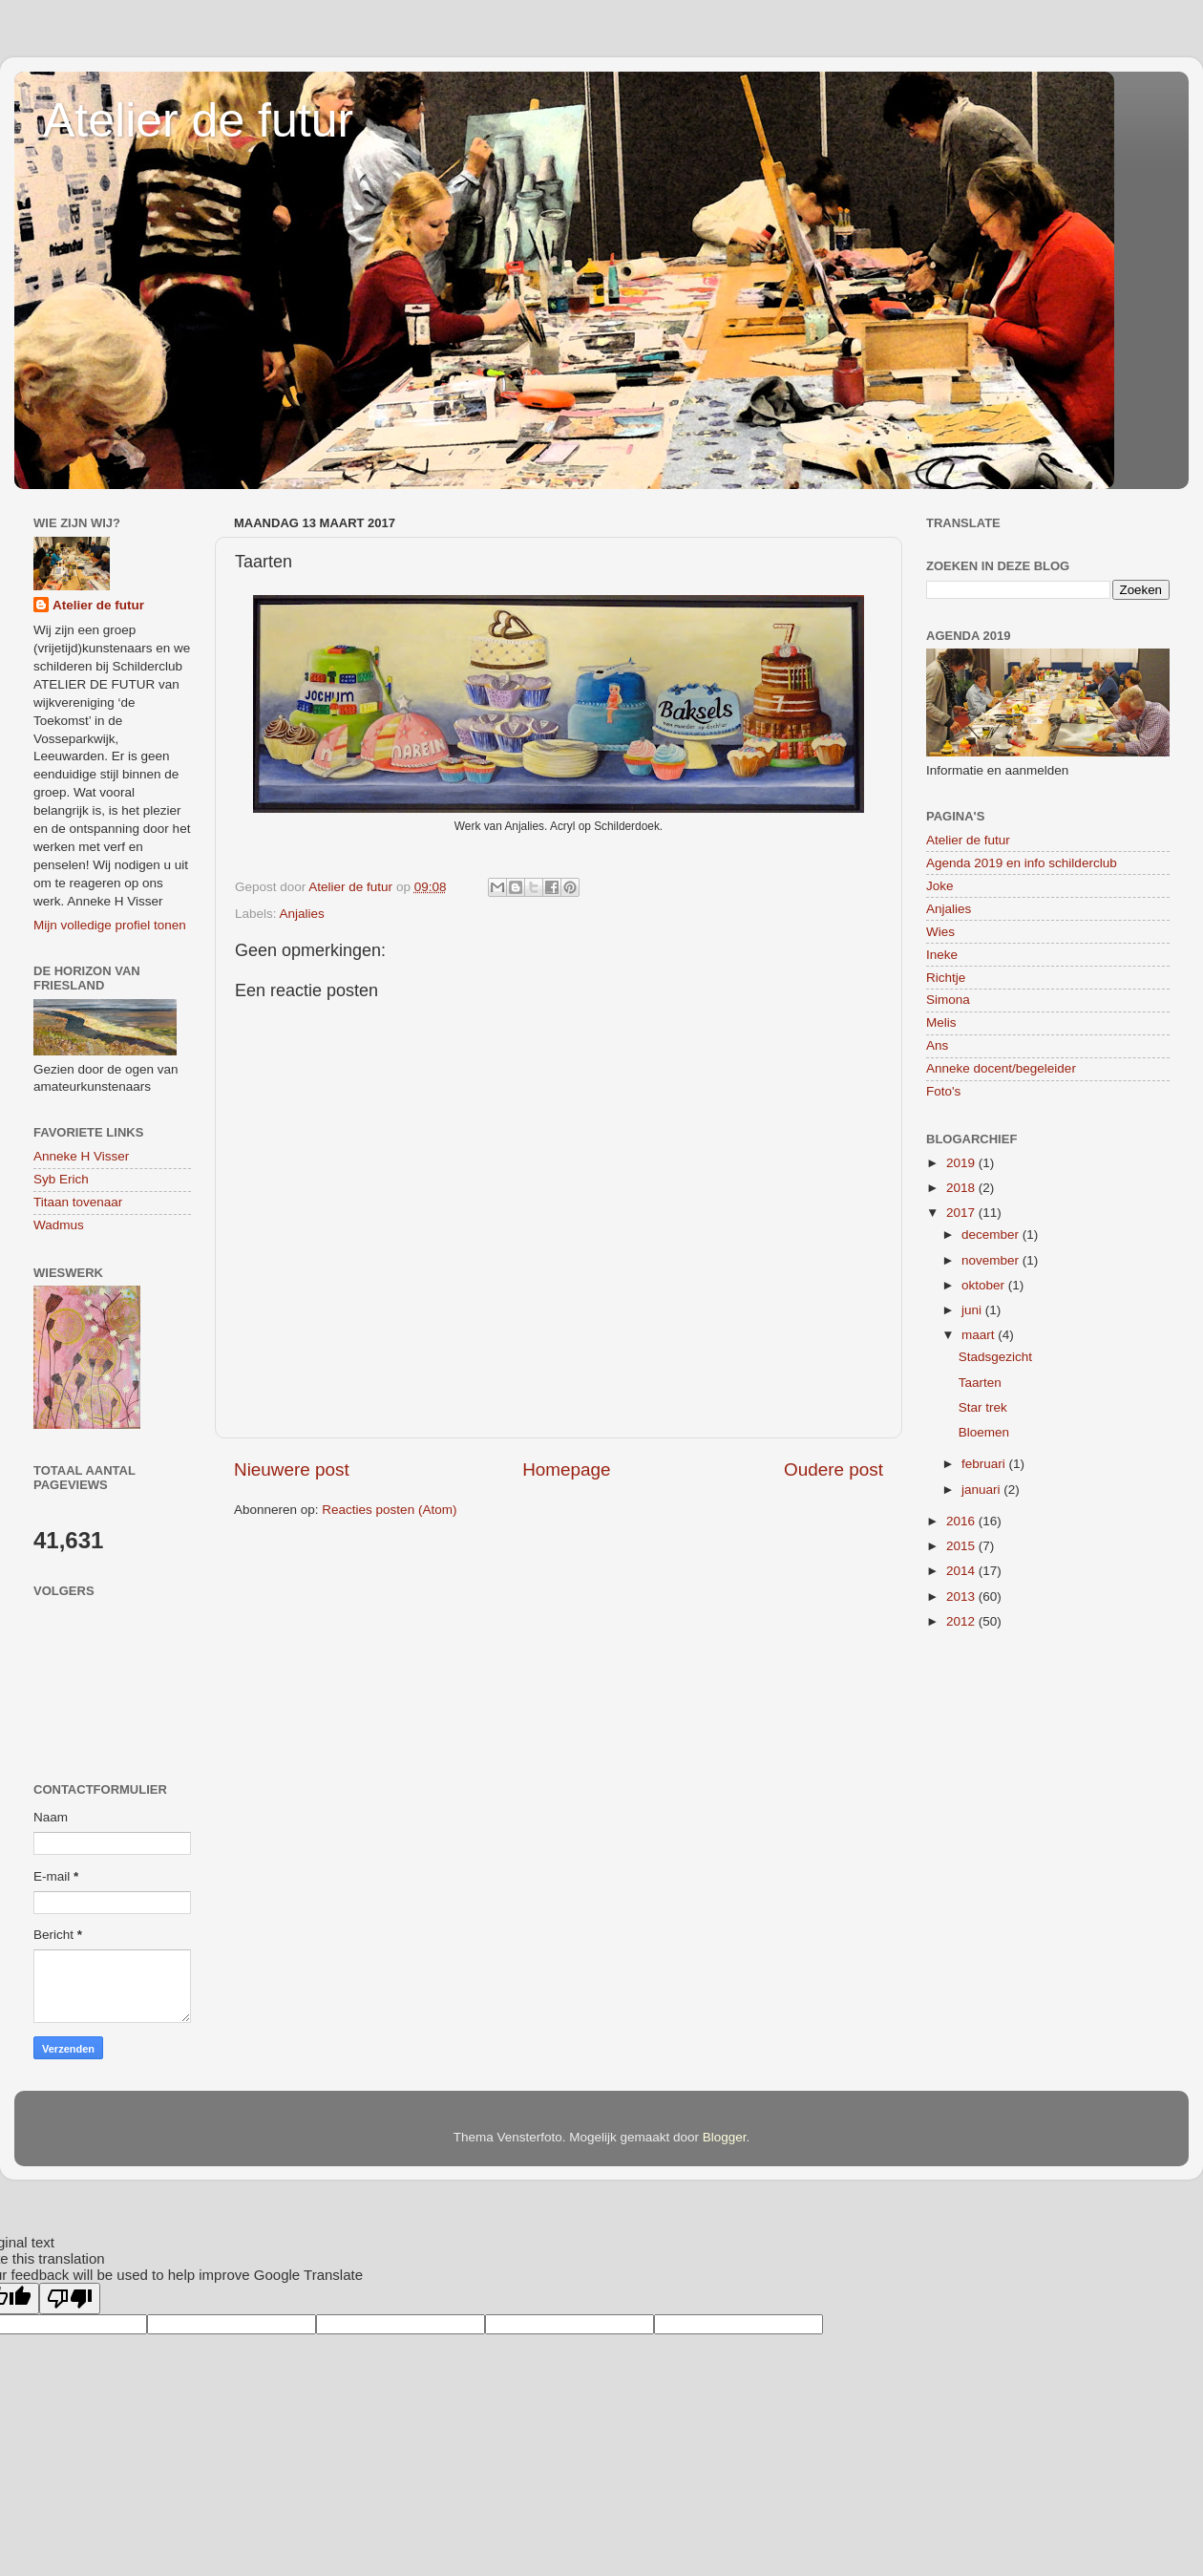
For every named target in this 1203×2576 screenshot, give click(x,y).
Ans (937, 1045)
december (992, 1234)
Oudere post (833, 1469)
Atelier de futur (198, 120)
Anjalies (302, 913)
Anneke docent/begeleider (1001, 1068)
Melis (941, 1022)
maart (979, 1335)
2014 (962, 1571)
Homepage (566, 1469)
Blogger (725, 2137)
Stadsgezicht (995, 1357)
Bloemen (984, 1432)
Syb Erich (61, 1179)
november (992, 1260)
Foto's (943, 1091)
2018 (962, 1188)
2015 (962, 1546)
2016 (962, 1521)
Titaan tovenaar (77, 1202)
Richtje (945, 977)
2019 (962, 1163)
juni (973, 1310)
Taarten (980, 1382)
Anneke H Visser (81, 1156)
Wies (940, 932)
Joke (940, 886)
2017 (962, 1212)
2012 (962, 1621)
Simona (948, 999)
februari (985, 1464)
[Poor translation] (69, 2298)
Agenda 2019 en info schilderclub (1021, 863)
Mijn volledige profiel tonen (109, 925)
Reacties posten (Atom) (389, 1509)
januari (982, 1489)
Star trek (983, 1407)
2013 (962, 1596)
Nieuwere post (291, 1469)
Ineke (942, 954)
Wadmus (58, 1225)
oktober (984, 1285)
